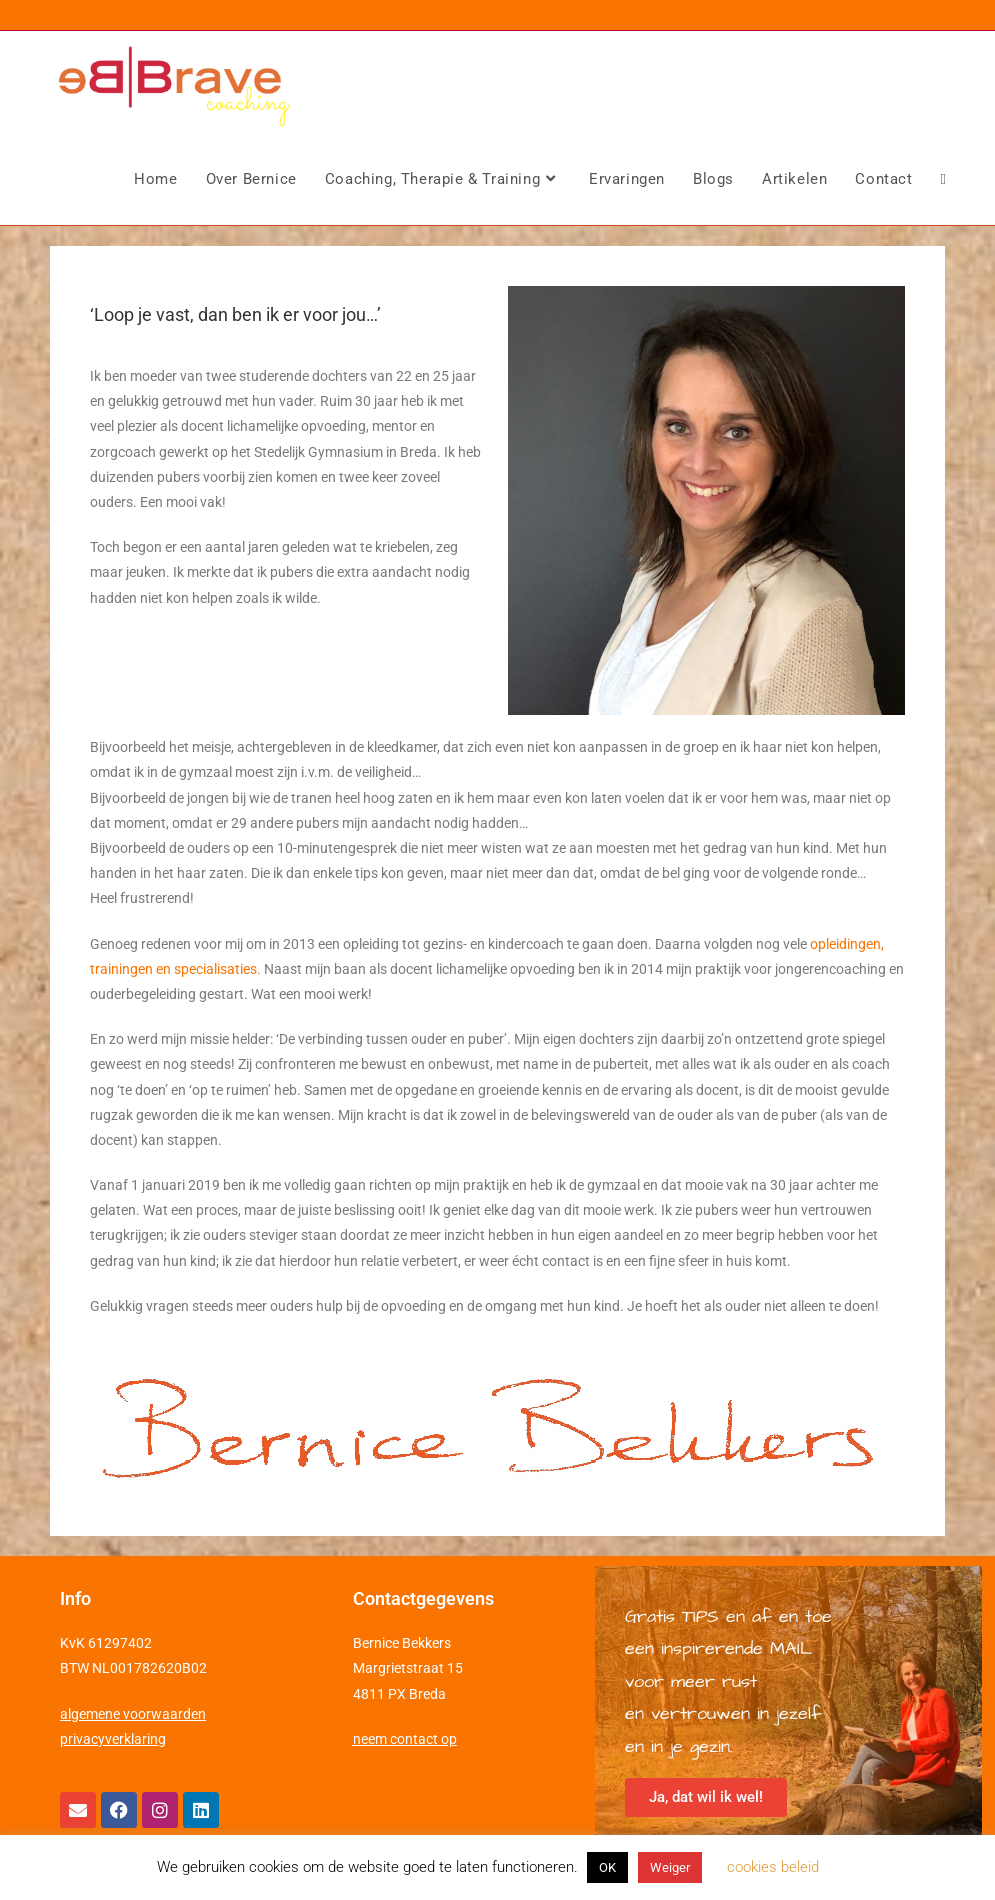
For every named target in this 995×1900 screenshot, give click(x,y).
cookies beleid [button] (773, 1867)
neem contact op (405, 1739)
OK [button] (607, 1867)
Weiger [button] (670, 1867)
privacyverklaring (113, 1739)
